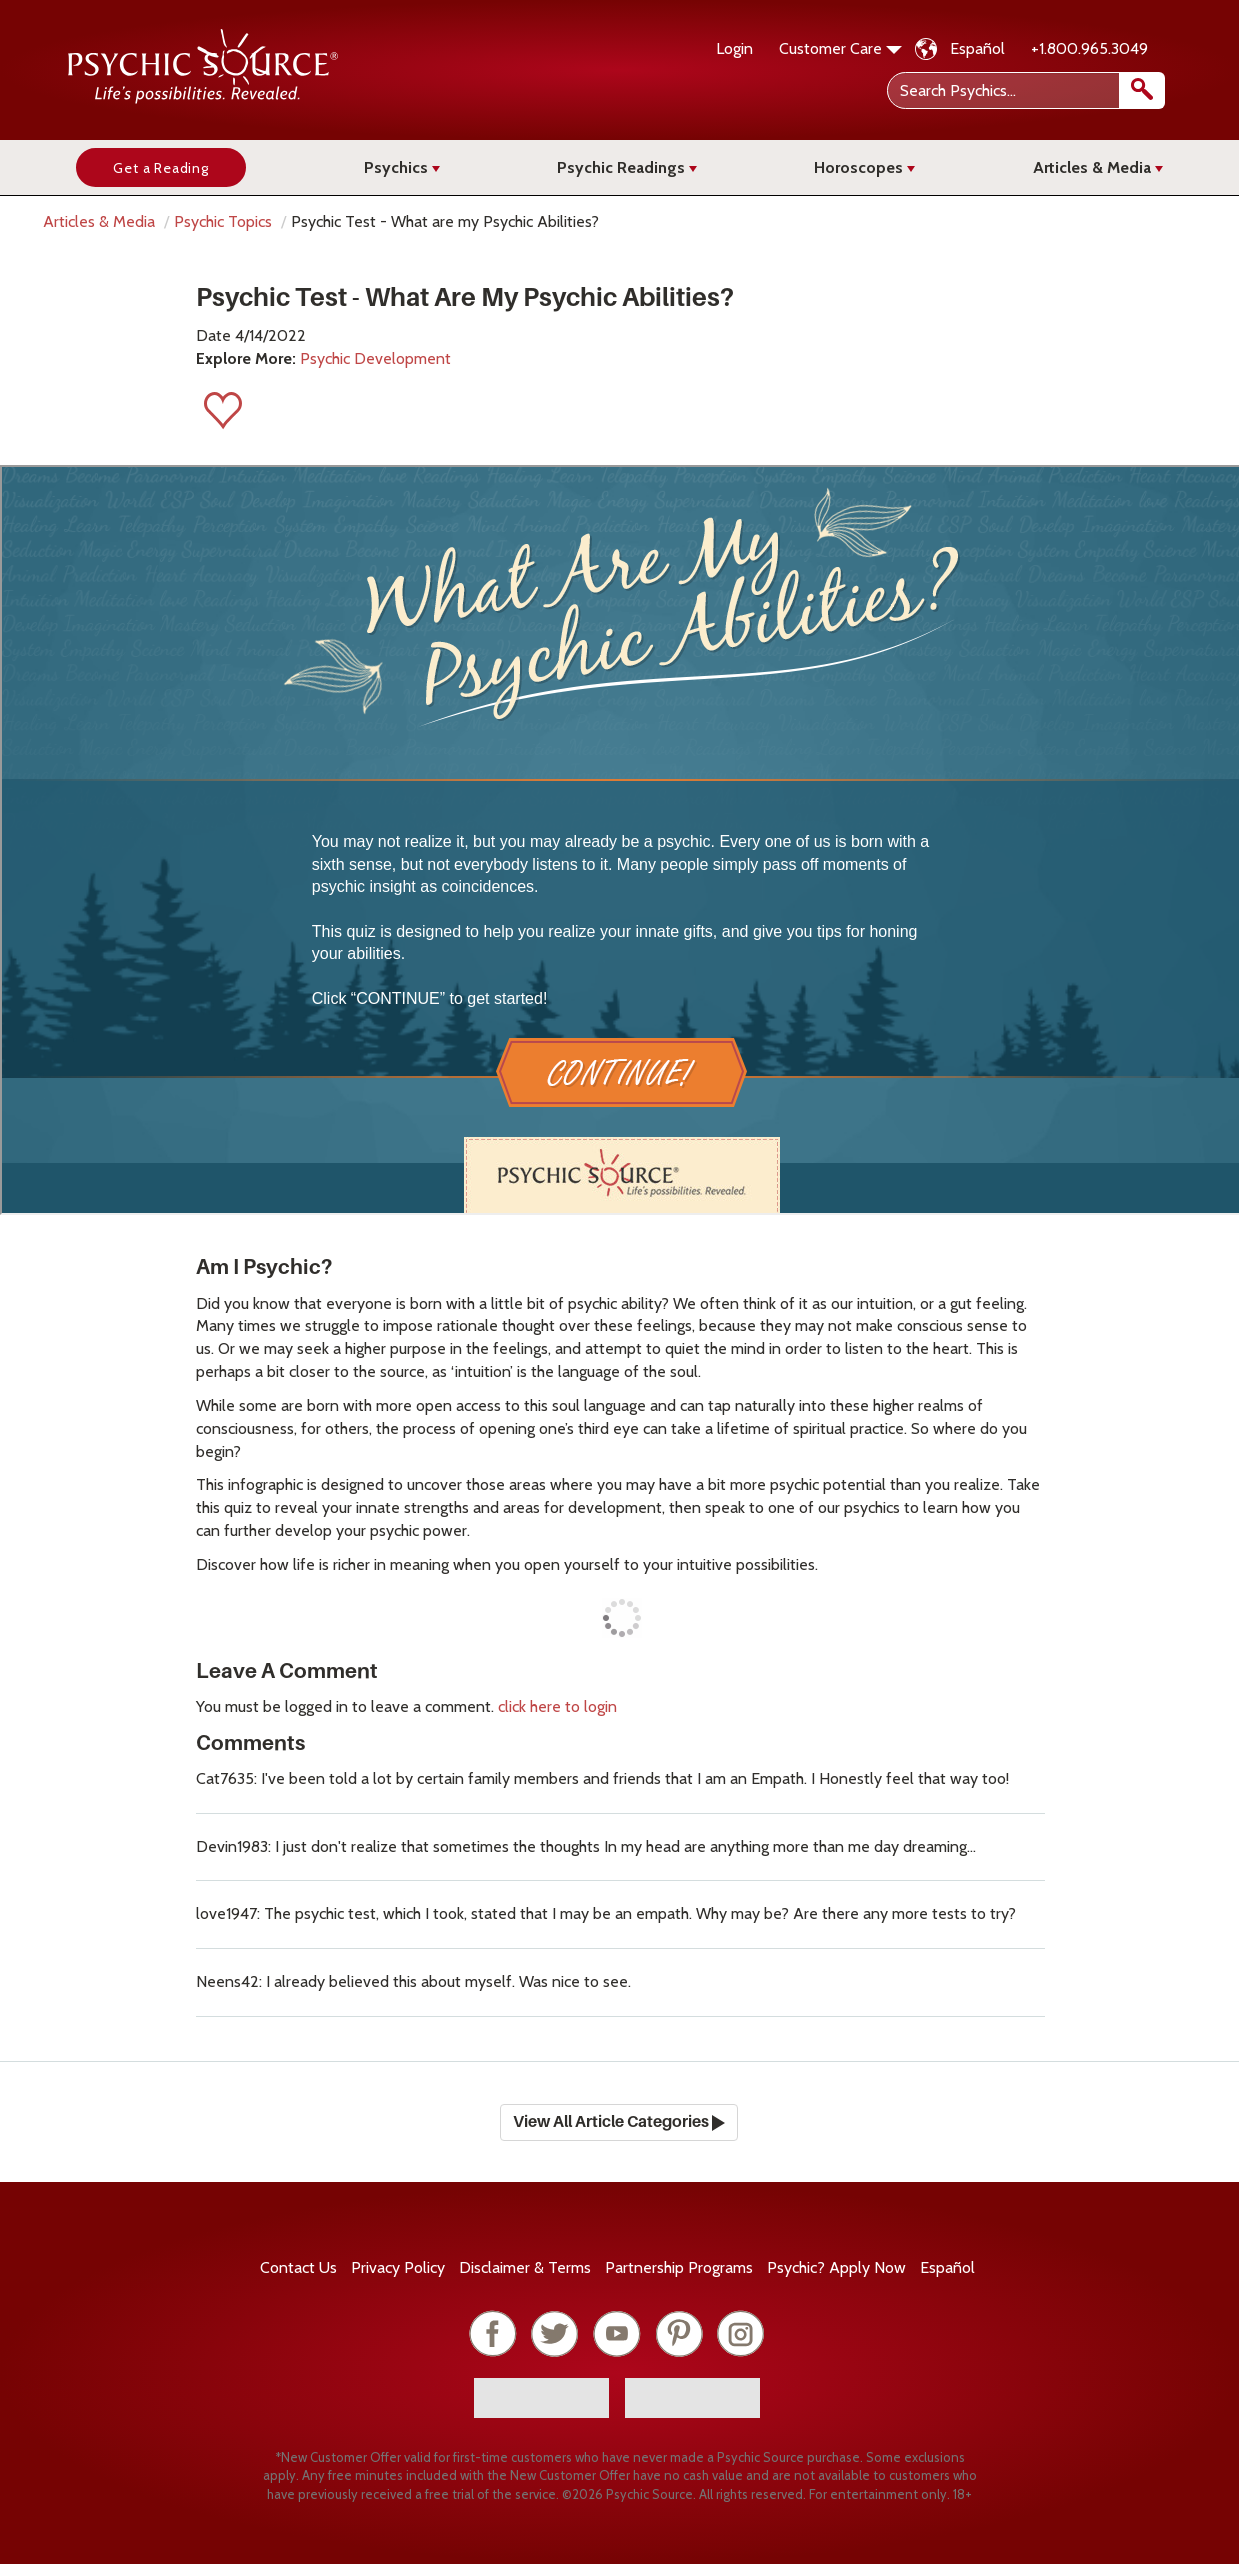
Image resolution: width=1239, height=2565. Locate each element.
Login (734, 48)
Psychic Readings (627, 167)
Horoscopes (864, 167)
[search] (1142, 90)
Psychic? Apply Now (836, 2267)
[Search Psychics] (1024, 90)
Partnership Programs (679, 2267)
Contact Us (298, 2267)
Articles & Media (1098, 167)
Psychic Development (375, 358)
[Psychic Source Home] (203, 98)
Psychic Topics (223, 221)
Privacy (398, 2267)
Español (977, 48)
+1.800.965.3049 (1089, 48)
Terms (525, 2267)
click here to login (557, 1706)
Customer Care (840, 48)
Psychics (402, 167)
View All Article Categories (619, 2122)
